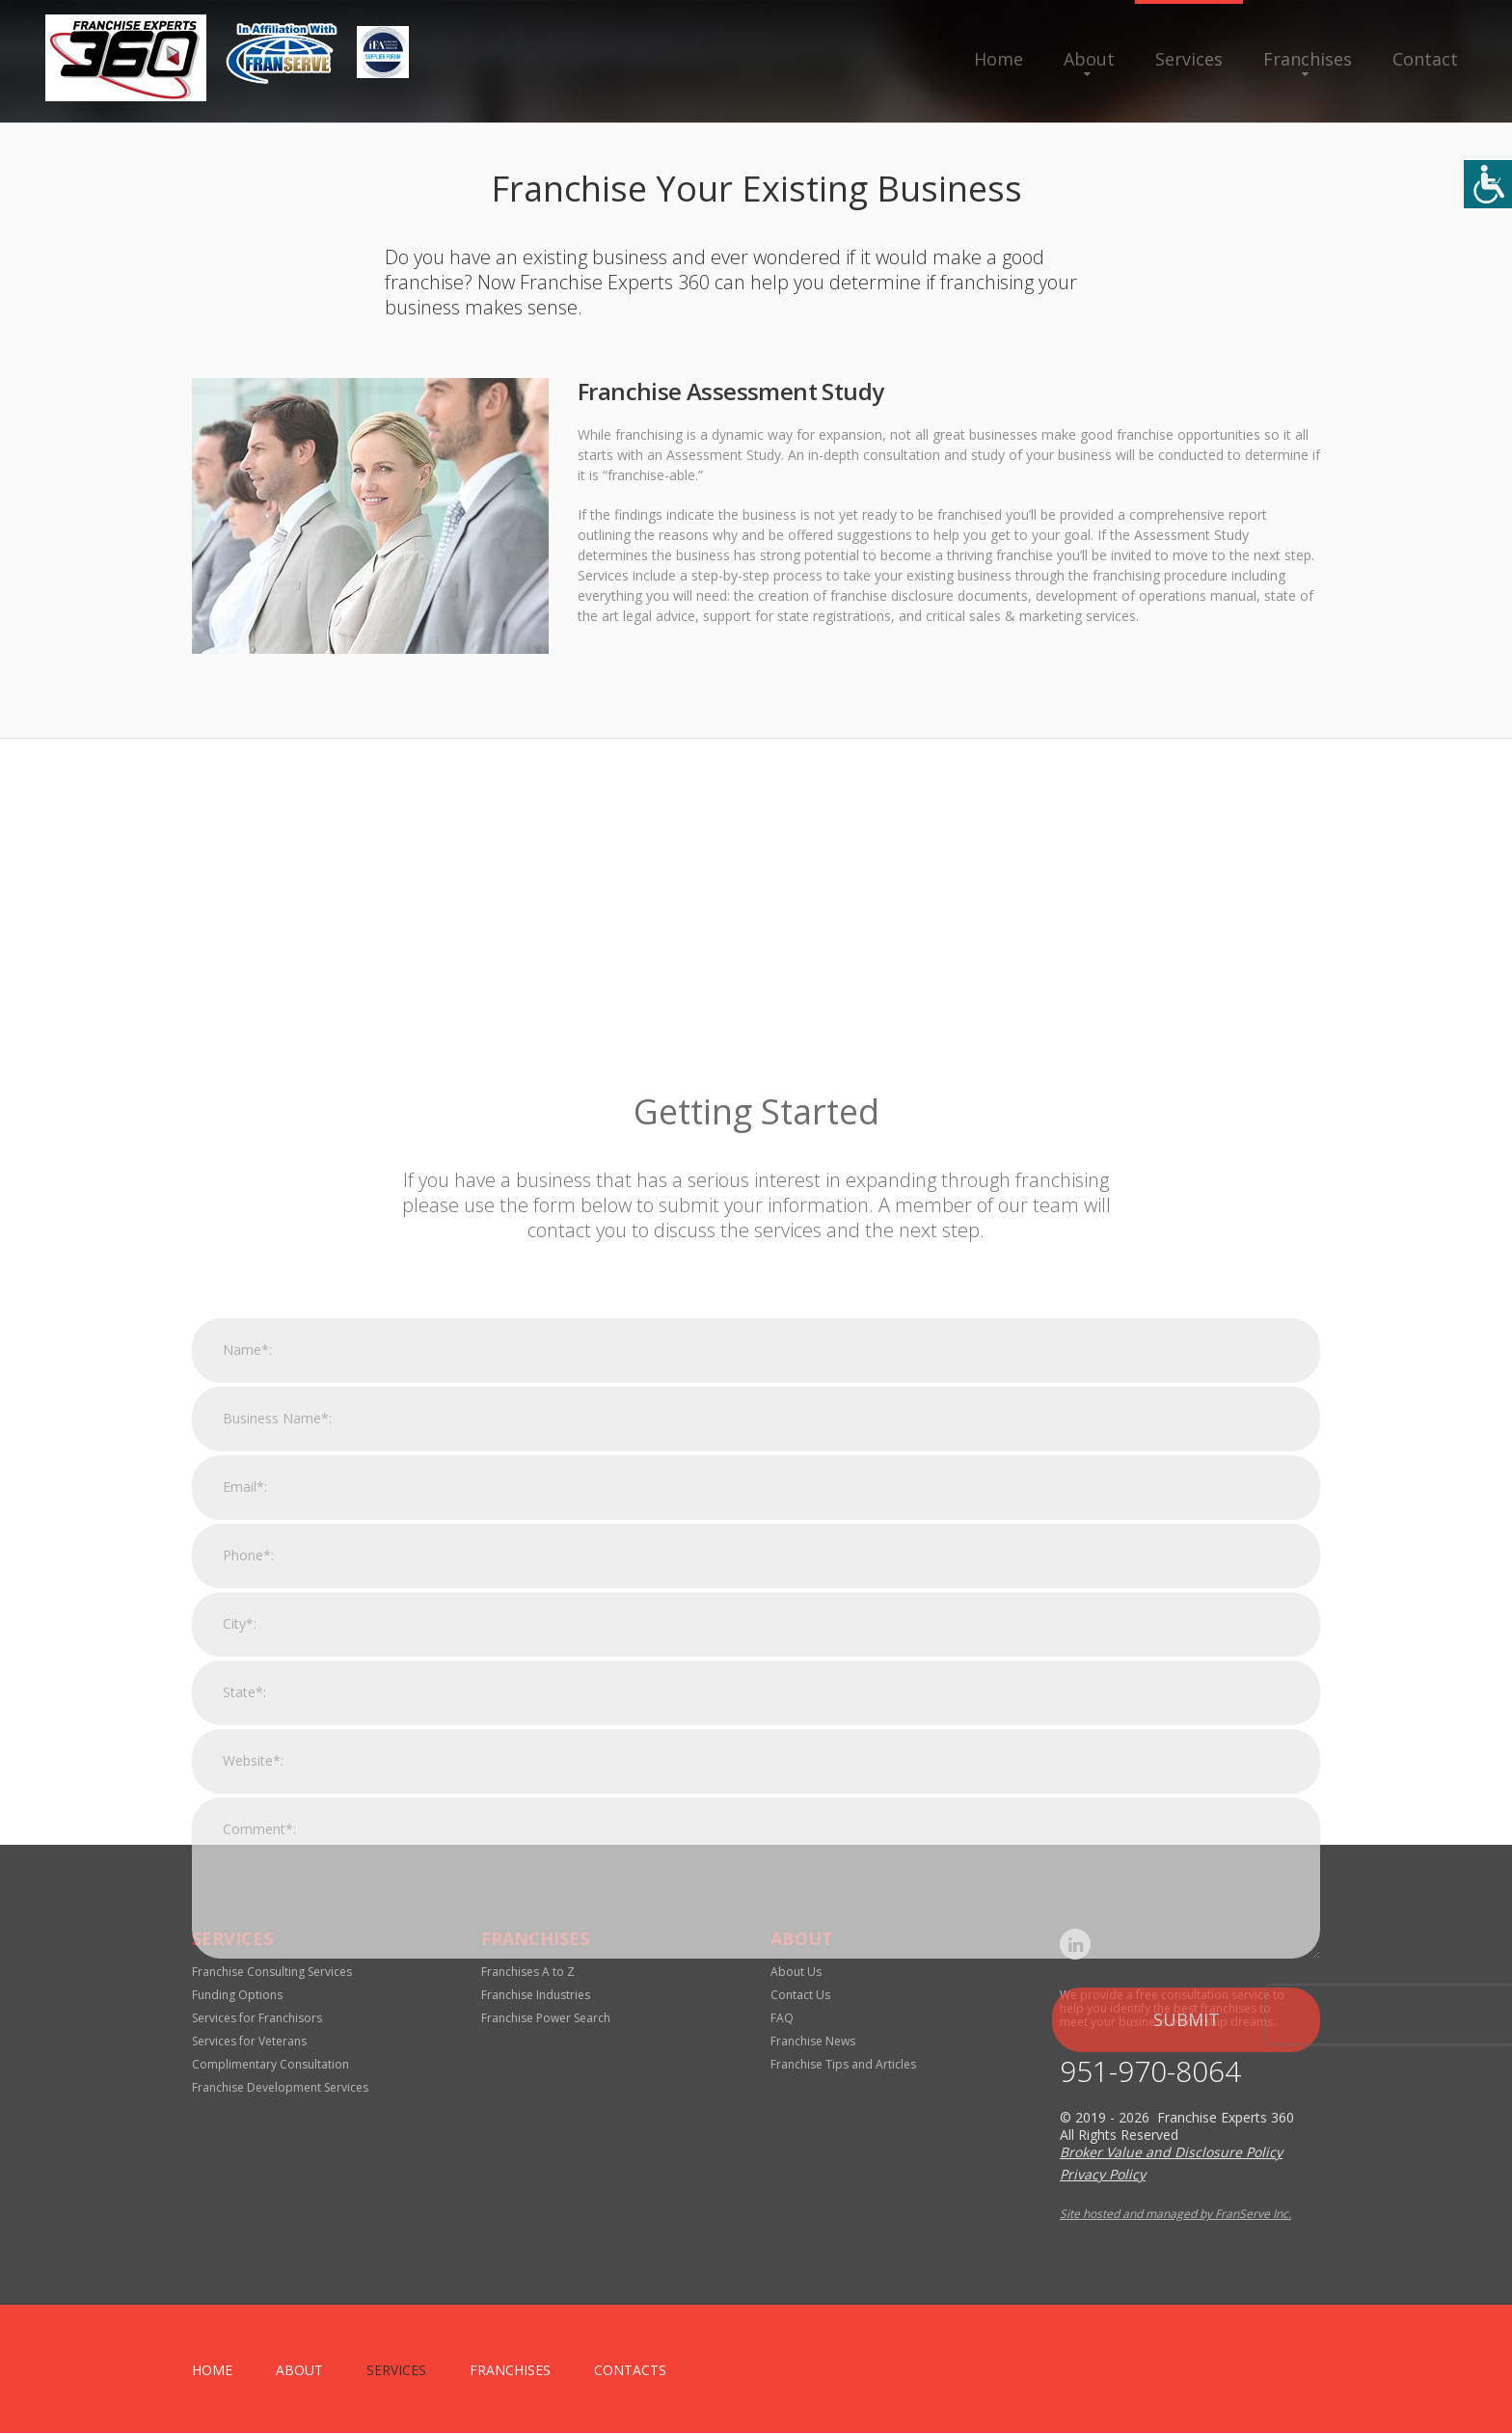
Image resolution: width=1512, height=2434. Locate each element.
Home (998, 58)
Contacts (630, 2371)
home (212, 2371)
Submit (1186, 2306)
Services (1189, 58)
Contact (1425, 58)
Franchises (1307, 58)
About (1089, 58)
